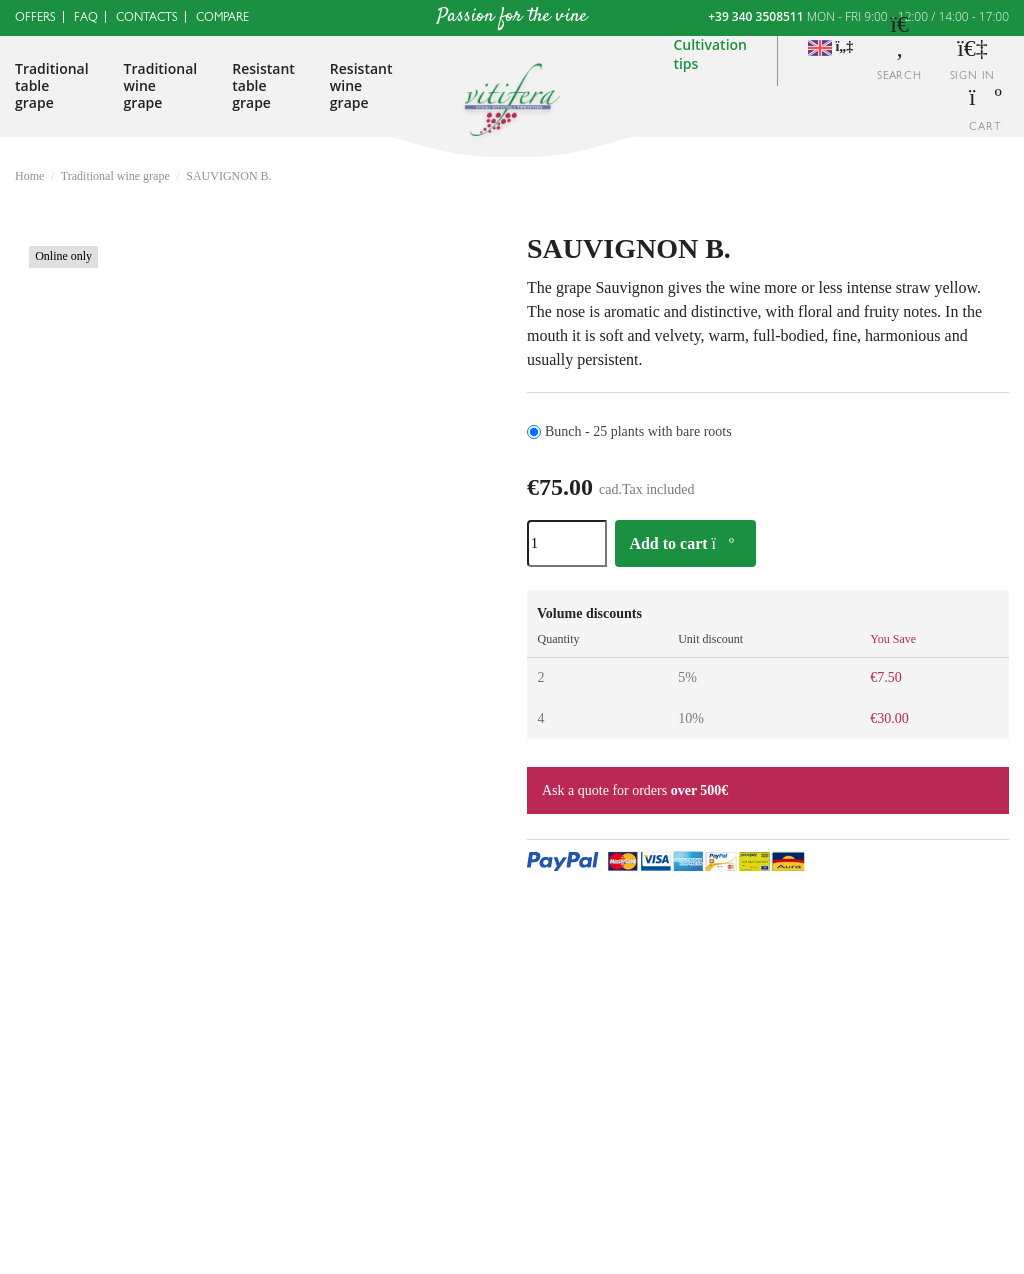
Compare (222, 19)
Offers (35, 19)
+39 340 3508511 (755, 16)
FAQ (86, 19)
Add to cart (681, 543)
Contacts (147, 19)
